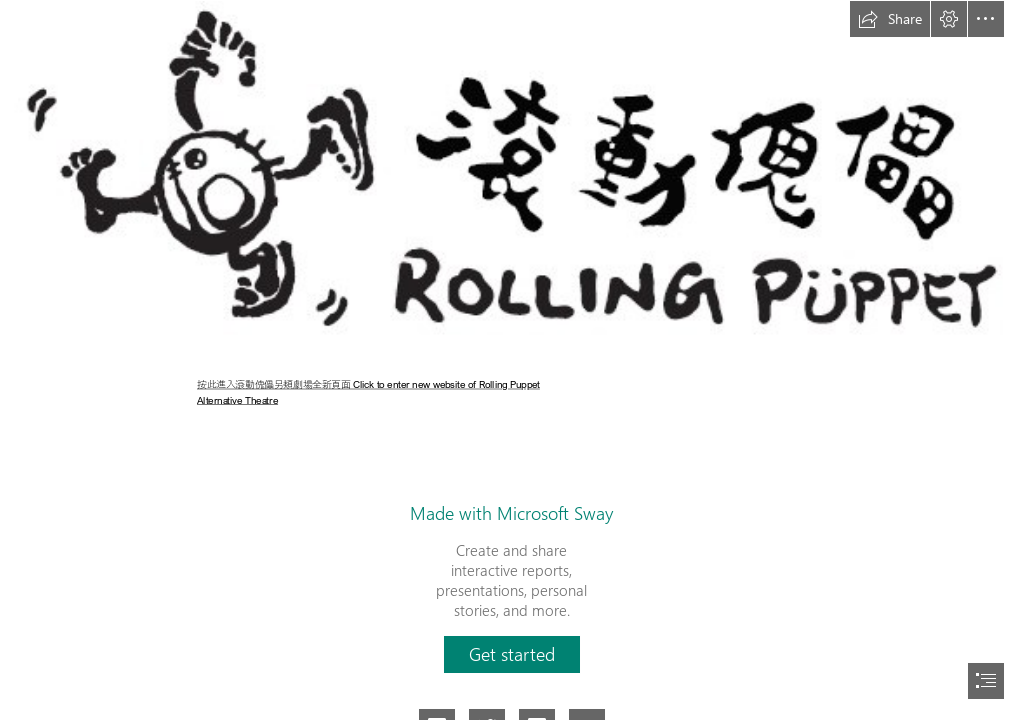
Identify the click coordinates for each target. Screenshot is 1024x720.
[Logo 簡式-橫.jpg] (512, 174)
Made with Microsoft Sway (511, 513)
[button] (890, 19)
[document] (512, 360)
